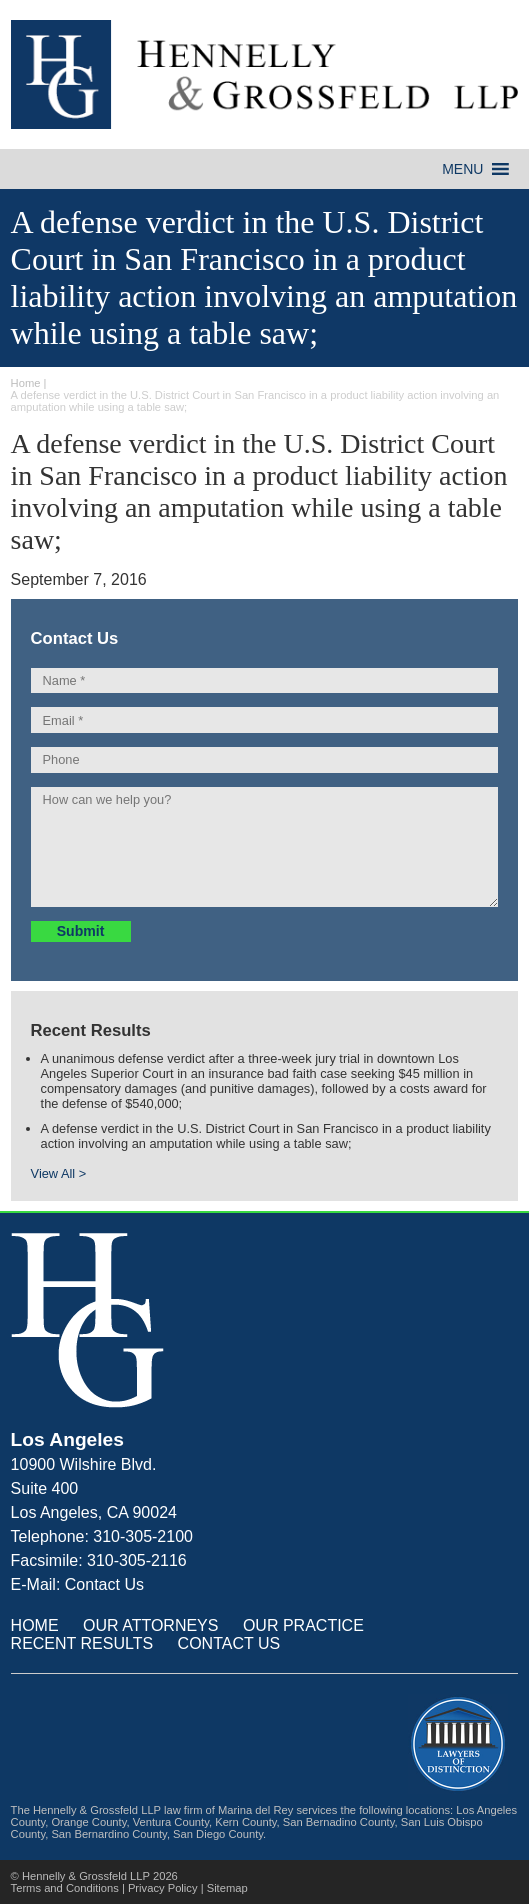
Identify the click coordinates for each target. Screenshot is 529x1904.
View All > (59, 1173)
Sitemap (227, 1888)
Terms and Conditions (65, 1888)
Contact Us (104, 1584)
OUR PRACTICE (303, 1625)
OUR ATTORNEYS (150, 1625)
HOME (35, 1625)
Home (26, 383)
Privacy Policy (163, 1888)
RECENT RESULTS (82, 1643)
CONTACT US (229, 1643)
